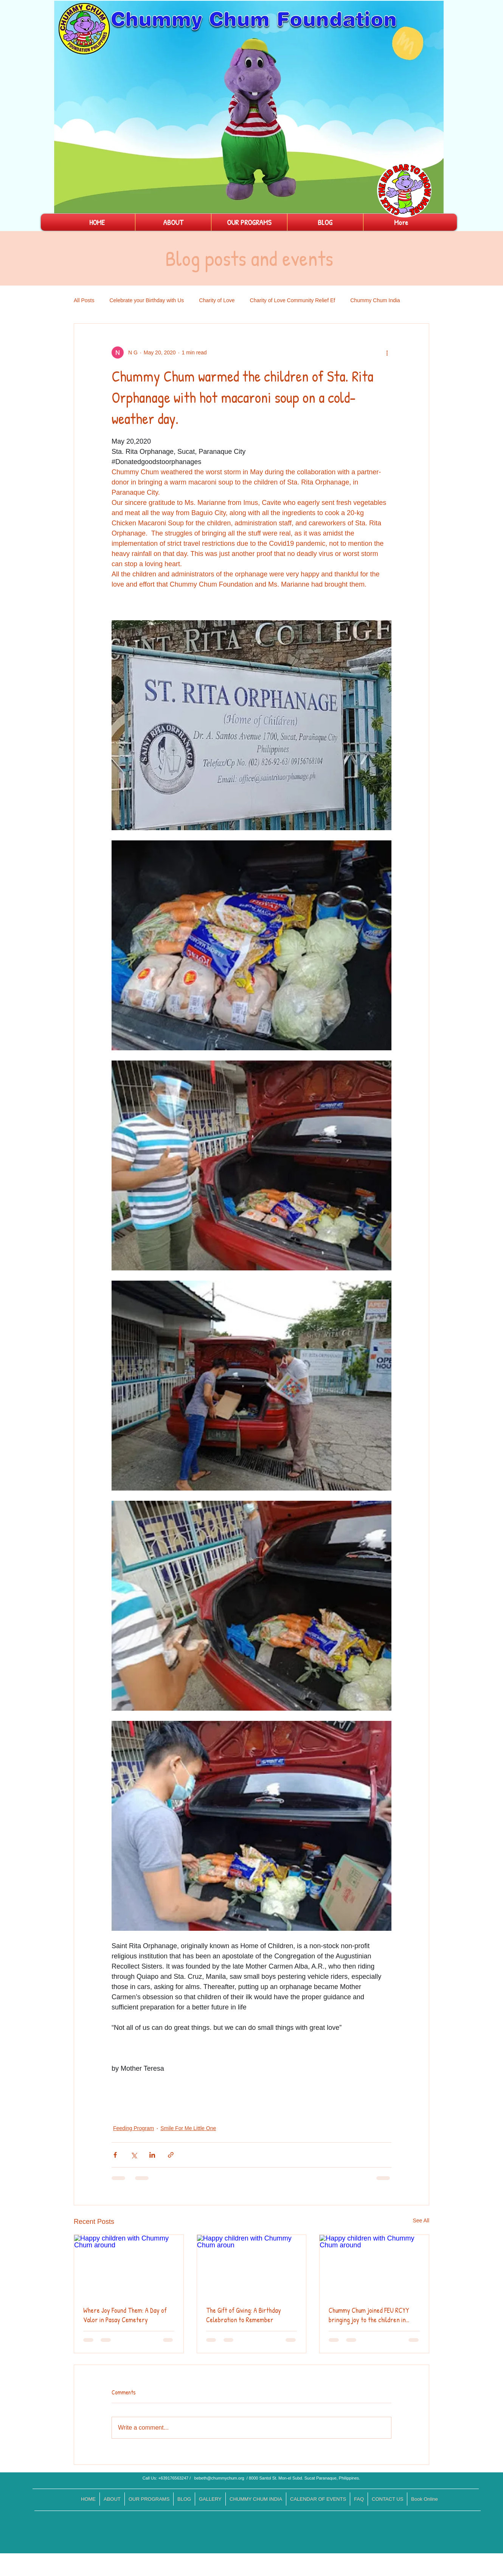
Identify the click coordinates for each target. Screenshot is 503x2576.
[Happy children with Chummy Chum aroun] (251, 2265)
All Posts (84, 300)
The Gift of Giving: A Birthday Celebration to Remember (243, 2315)
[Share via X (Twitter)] (133, 2154)
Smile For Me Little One (188, 2128)
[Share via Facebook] (115, 2154)
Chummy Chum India (375, 300)
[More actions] (386, 352)
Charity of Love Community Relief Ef (292, 300)
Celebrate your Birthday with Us (146, 300)
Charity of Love (216, 300)
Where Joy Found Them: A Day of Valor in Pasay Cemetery (125, 2315)
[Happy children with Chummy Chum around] (128, 2265)
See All (421, 2220)
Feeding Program (133, 2128)
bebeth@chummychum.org (219, 2478)
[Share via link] (170, 2154)
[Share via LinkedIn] (152, 2154)
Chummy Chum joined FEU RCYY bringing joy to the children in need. (369, 2315)
